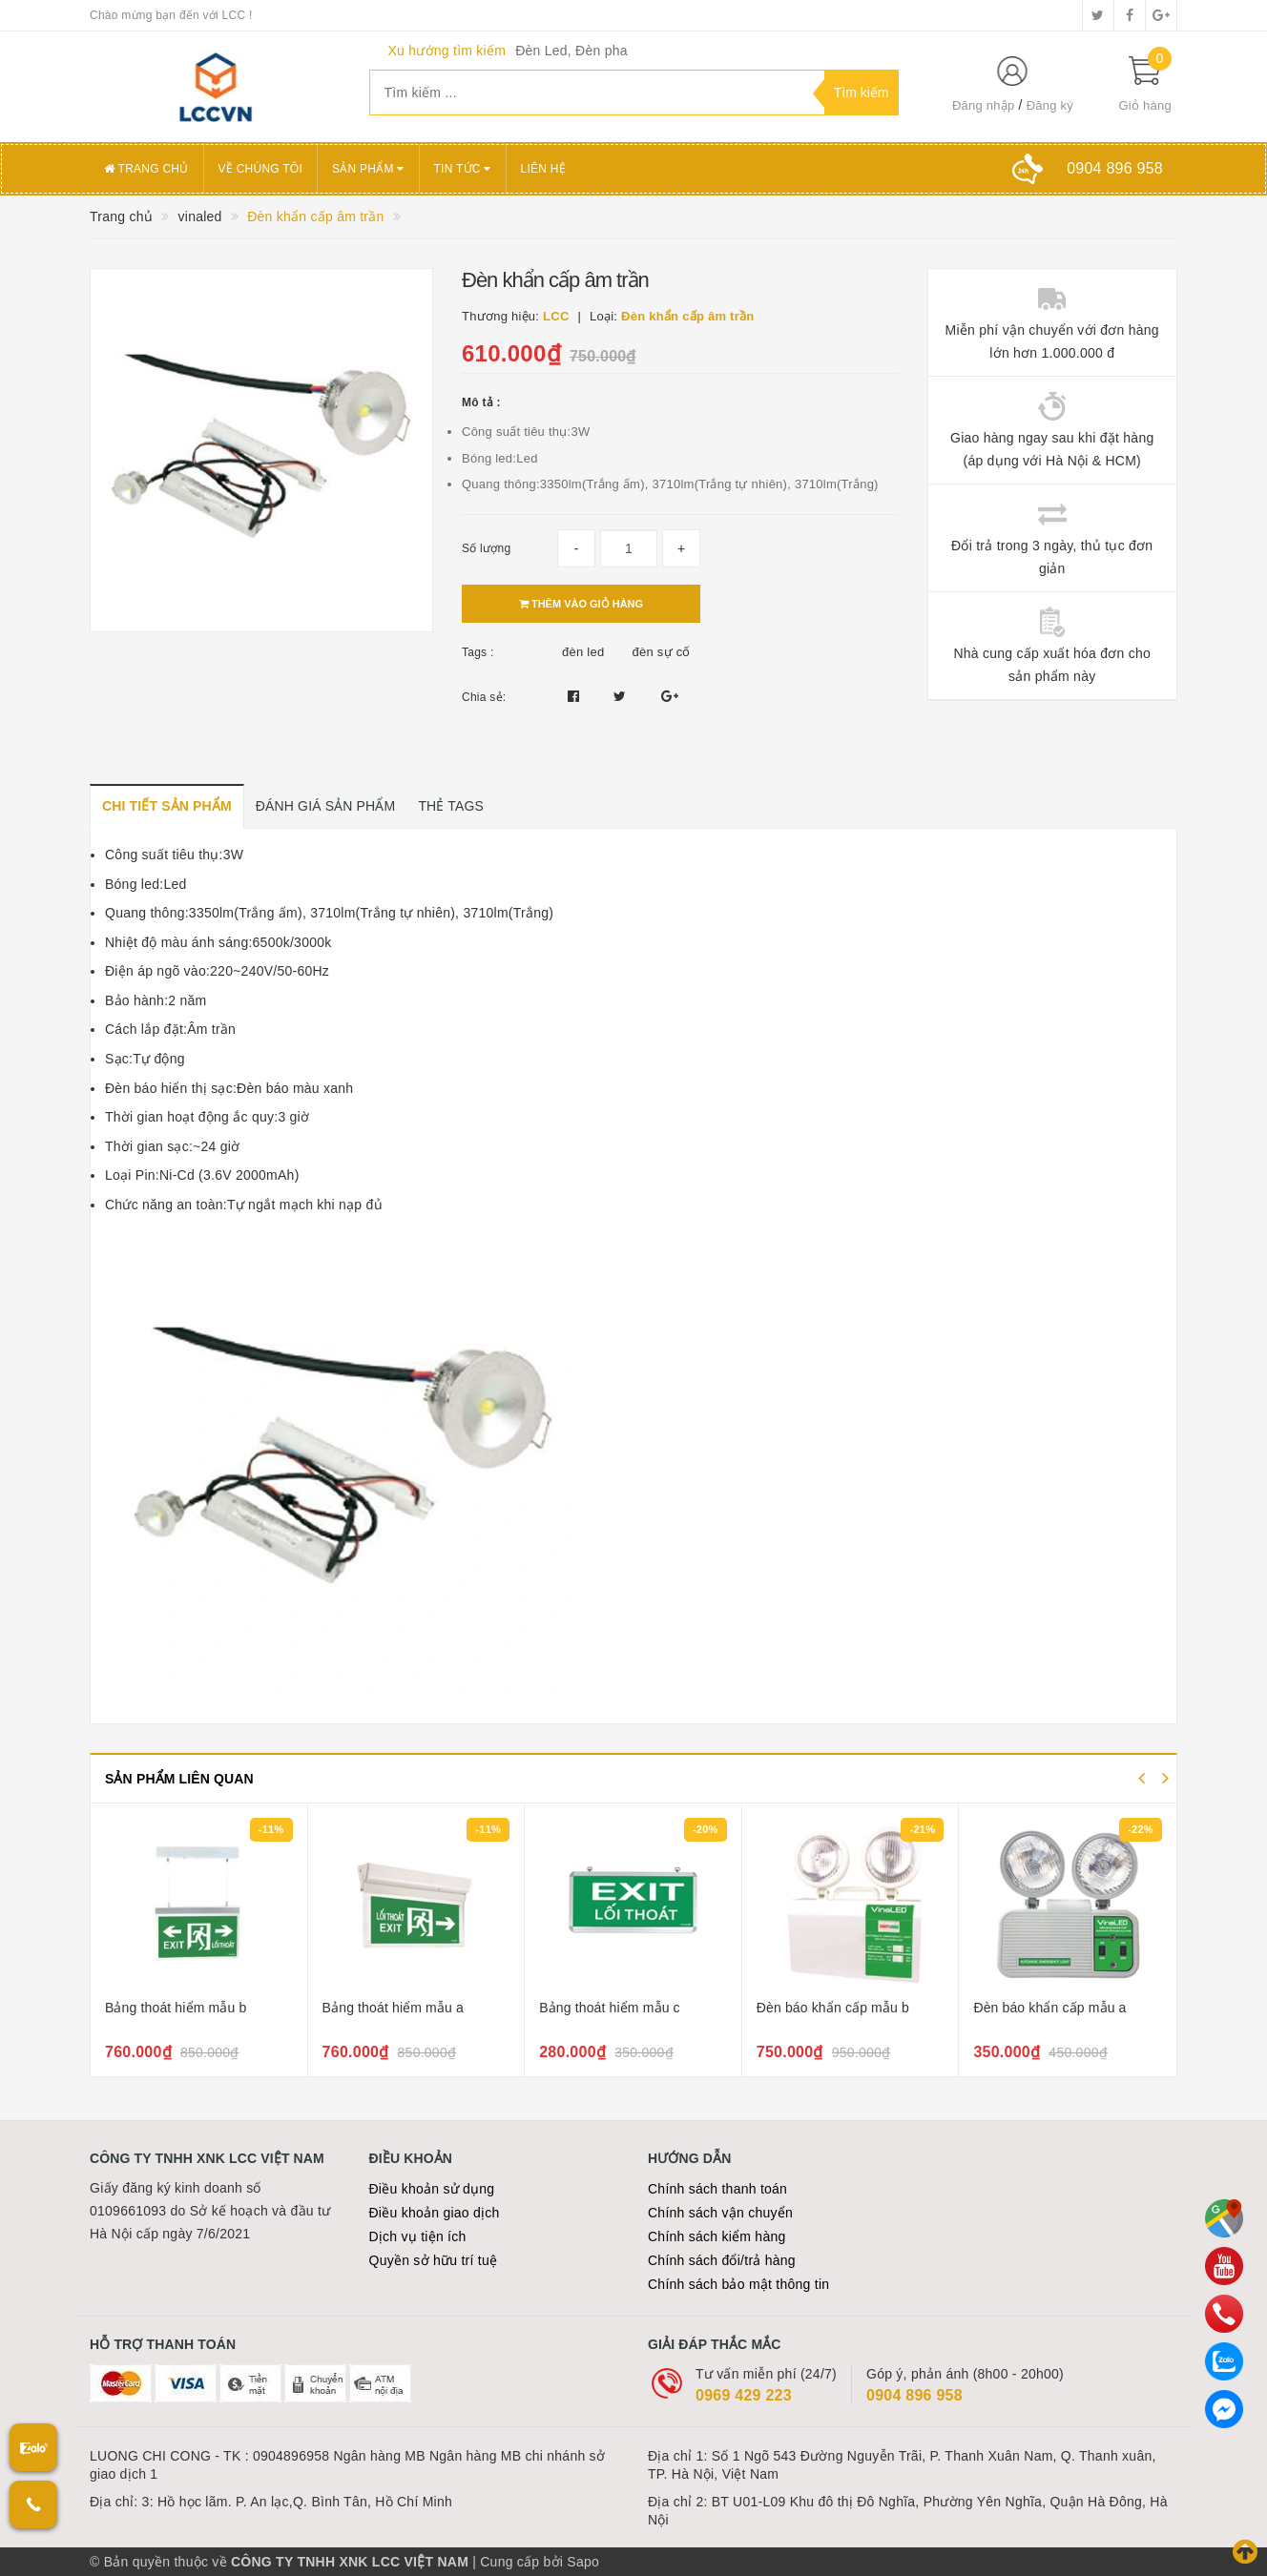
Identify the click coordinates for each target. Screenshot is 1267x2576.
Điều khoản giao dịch (434, 2212)
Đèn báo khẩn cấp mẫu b (833, 2007)
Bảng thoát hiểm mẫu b (175, 2007)
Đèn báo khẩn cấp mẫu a (1049, 2007)
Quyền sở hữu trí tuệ (433, 2260)
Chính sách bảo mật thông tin (738, 2284)
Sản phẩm (368, 168)
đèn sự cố (662, 652)
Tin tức (462, 168)
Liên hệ (543, 168)
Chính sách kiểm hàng (717, 2236)
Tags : (478, 652)
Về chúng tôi (260, 168)
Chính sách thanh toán (717, 2188)
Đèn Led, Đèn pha (571, 50)
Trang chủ (146, 168)
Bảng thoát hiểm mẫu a (393, 2007)
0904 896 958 (914, 2395)
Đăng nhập (983, 105)
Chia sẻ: (484, 697)
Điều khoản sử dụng (432, 2188)
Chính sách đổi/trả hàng (722, 2260)
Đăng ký (1050, 105)
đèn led (583, 652)
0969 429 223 (744, 2395)
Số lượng (486, 548)
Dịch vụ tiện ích (418, 2236)
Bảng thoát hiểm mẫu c (609, 2007)
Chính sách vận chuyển (720, 2212)
